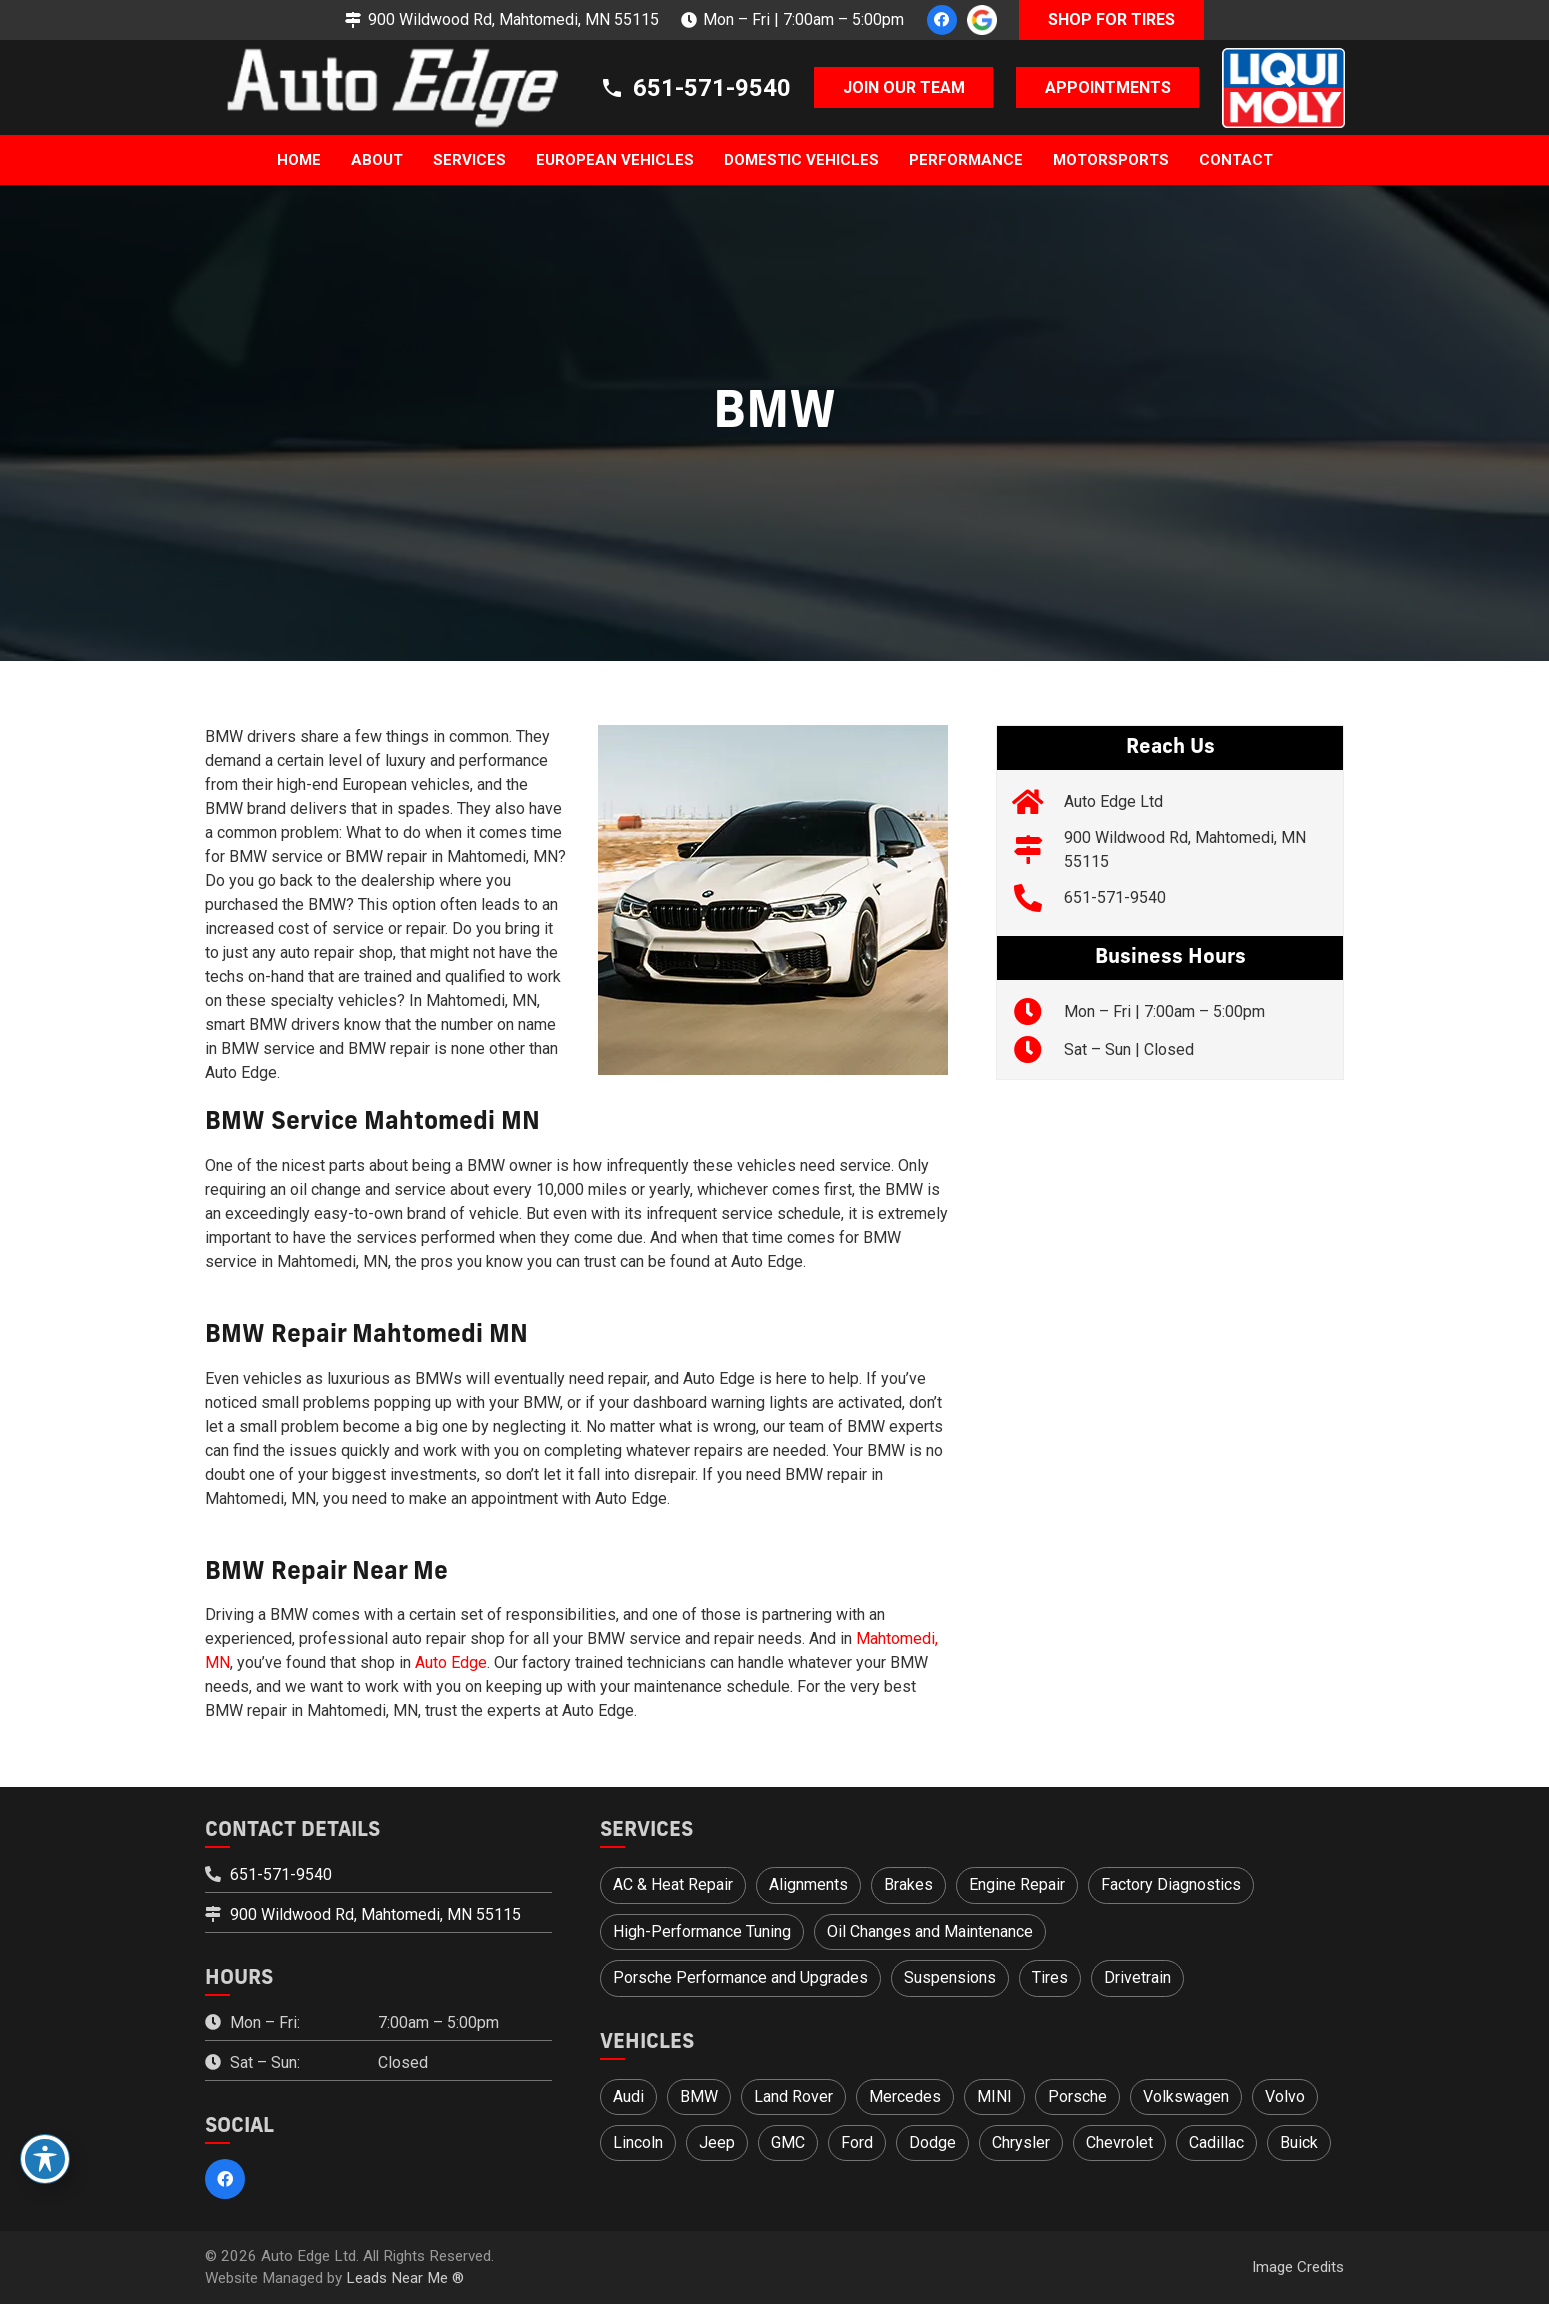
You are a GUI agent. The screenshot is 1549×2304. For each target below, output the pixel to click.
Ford (857, 2142)
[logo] (382, 88)
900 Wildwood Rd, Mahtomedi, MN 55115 (375, 1914)
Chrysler (1021, 2142)
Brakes (908, 1884)
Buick (1299, 2142)
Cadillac (1216, 2142)
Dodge (932, 2142)
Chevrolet (1119, 2142)
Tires (1050, 1977)
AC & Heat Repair (673, 1884)
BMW (699, 2096)
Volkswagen (1186, 2096)
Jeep (717, 2142)
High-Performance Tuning (702, 1931)
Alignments (808, 1884)
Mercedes (905, 2096)
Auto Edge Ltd (1113, 801)
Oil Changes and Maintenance (930, 1931)
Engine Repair (1017, 1884)
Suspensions (950, 1977)
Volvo (1285, 2096)
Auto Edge (451, 1662)
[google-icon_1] (982, 20)
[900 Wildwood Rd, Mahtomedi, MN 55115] (1037, 850)
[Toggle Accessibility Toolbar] (45, 2159)
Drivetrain (1137, 1977)
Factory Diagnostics (1171, 1884)
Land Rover (793, 2096)
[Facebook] (942, 20)
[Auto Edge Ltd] (1037, 802)
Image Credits (1298, 2267)
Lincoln (638, 2142)
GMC (788, 2142)
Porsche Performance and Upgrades (740, 1977)
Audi (628, 2096)
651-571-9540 (1115, 897)
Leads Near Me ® (405, 2278)
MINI (994, 2096)
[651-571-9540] (1037, 898)
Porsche (1077, 2096)
